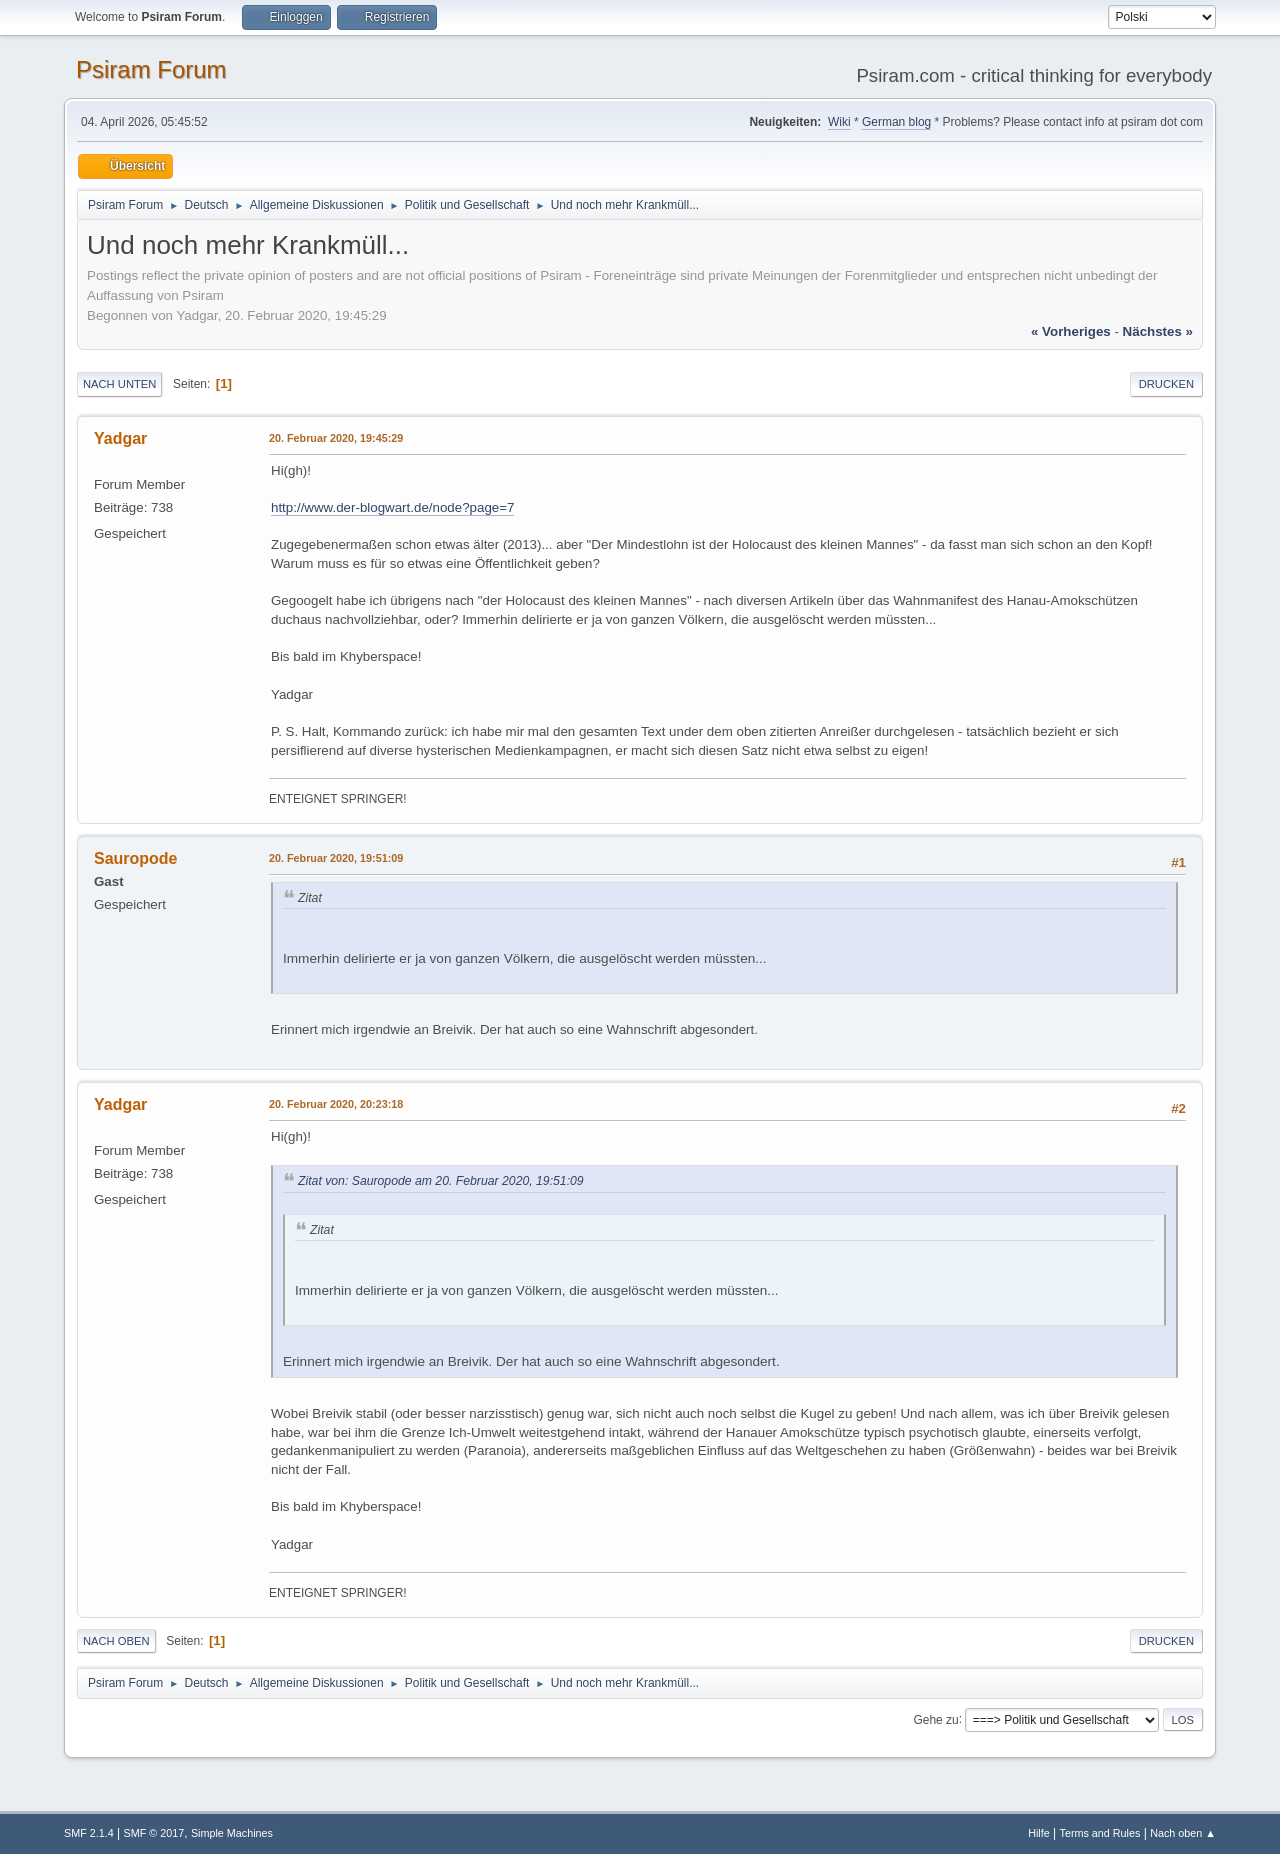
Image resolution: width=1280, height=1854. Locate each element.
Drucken (1166, 384)
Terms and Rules (1100, 1833)
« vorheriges (1071, 331)
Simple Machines (232, 1833)
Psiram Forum (151, 69)
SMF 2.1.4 (89, 1833)
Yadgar (120, 438)
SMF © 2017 (154, 1833)
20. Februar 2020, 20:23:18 (336, 1104)
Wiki (839, 122)
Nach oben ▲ (1183, 1833)
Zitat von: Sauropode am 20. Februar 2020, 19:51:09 (441, 1181)
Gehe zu (935, 1719)
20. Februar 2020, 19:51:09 (336, 858)
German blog (896, 122)
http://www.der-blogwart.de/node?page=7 (392, 507)
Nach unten (119, 384)
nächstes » (1158, 331)
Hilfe (1039, 1833)
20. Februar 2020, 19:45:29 (336, 438)
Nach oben (116, 1641)
